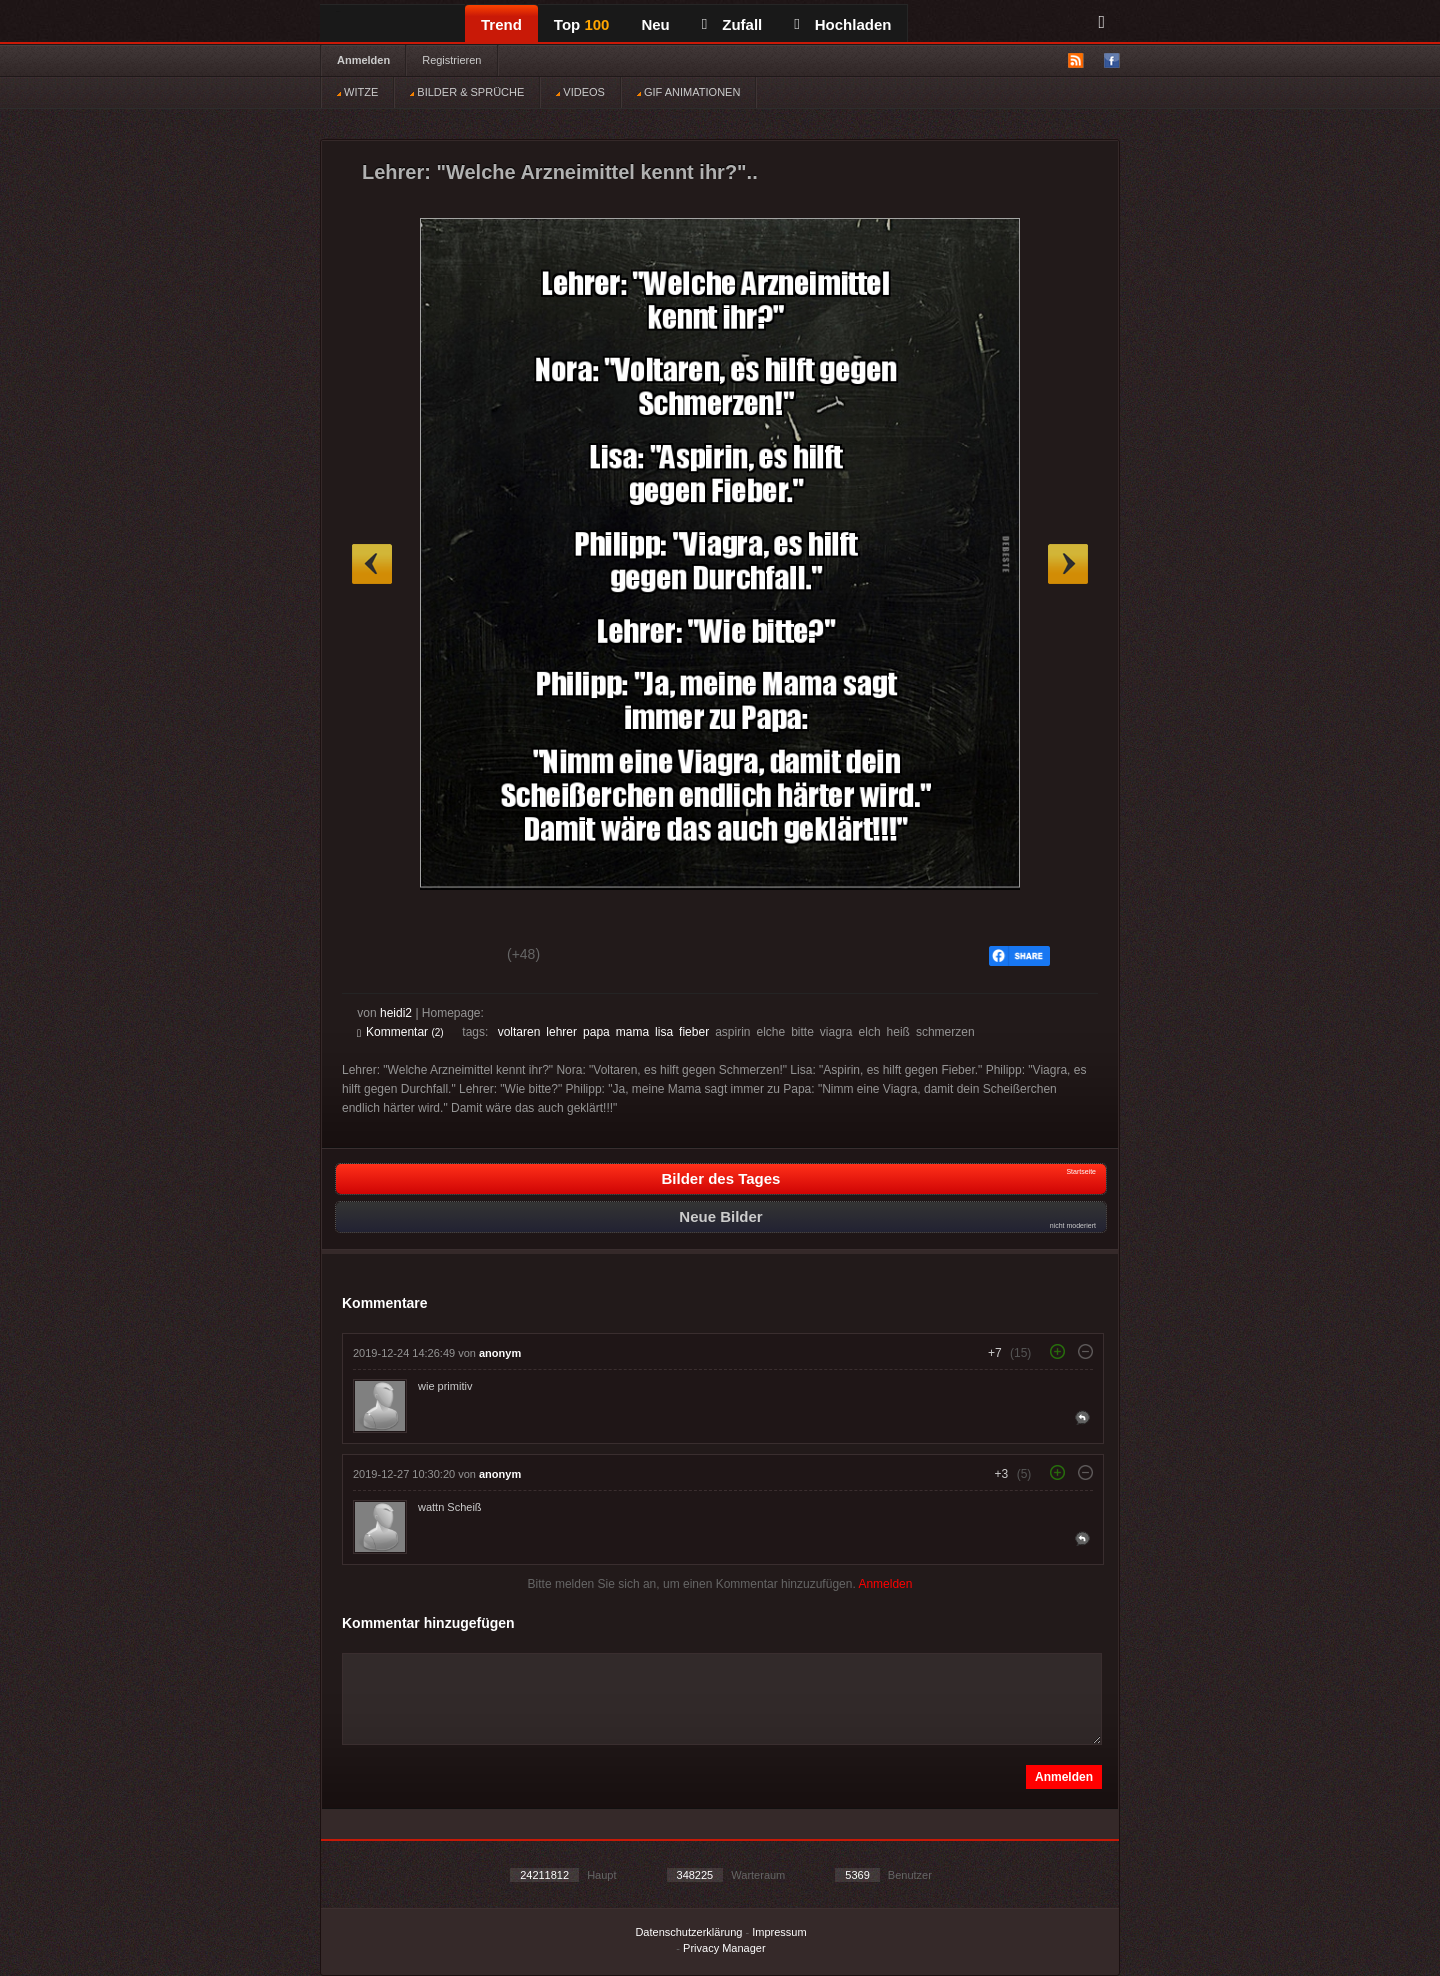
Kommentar (400, 1032)
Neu (655, 24)
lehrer (561, 1032)
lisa (664, 1032)
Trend (501, 24)
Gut (379, 957)
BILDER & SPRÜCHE (467, 92)
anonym (500, 1353)
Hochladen (842, 24)
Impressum (779, 1932)
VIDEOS (580, 92)
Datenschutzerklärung (688, 1932)
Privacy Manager (724, 1948)
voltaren (519, 1032)
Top (582, 24)
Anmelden (363, 60)
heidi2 (396, 1013)
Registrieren (451, 60)
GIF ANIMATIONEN (688, 92)
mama (632, 1032)
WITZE (357, 92)
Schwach (454, 957)
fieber (694, 1032)
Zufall (732, 24)
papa (596, 1032)
